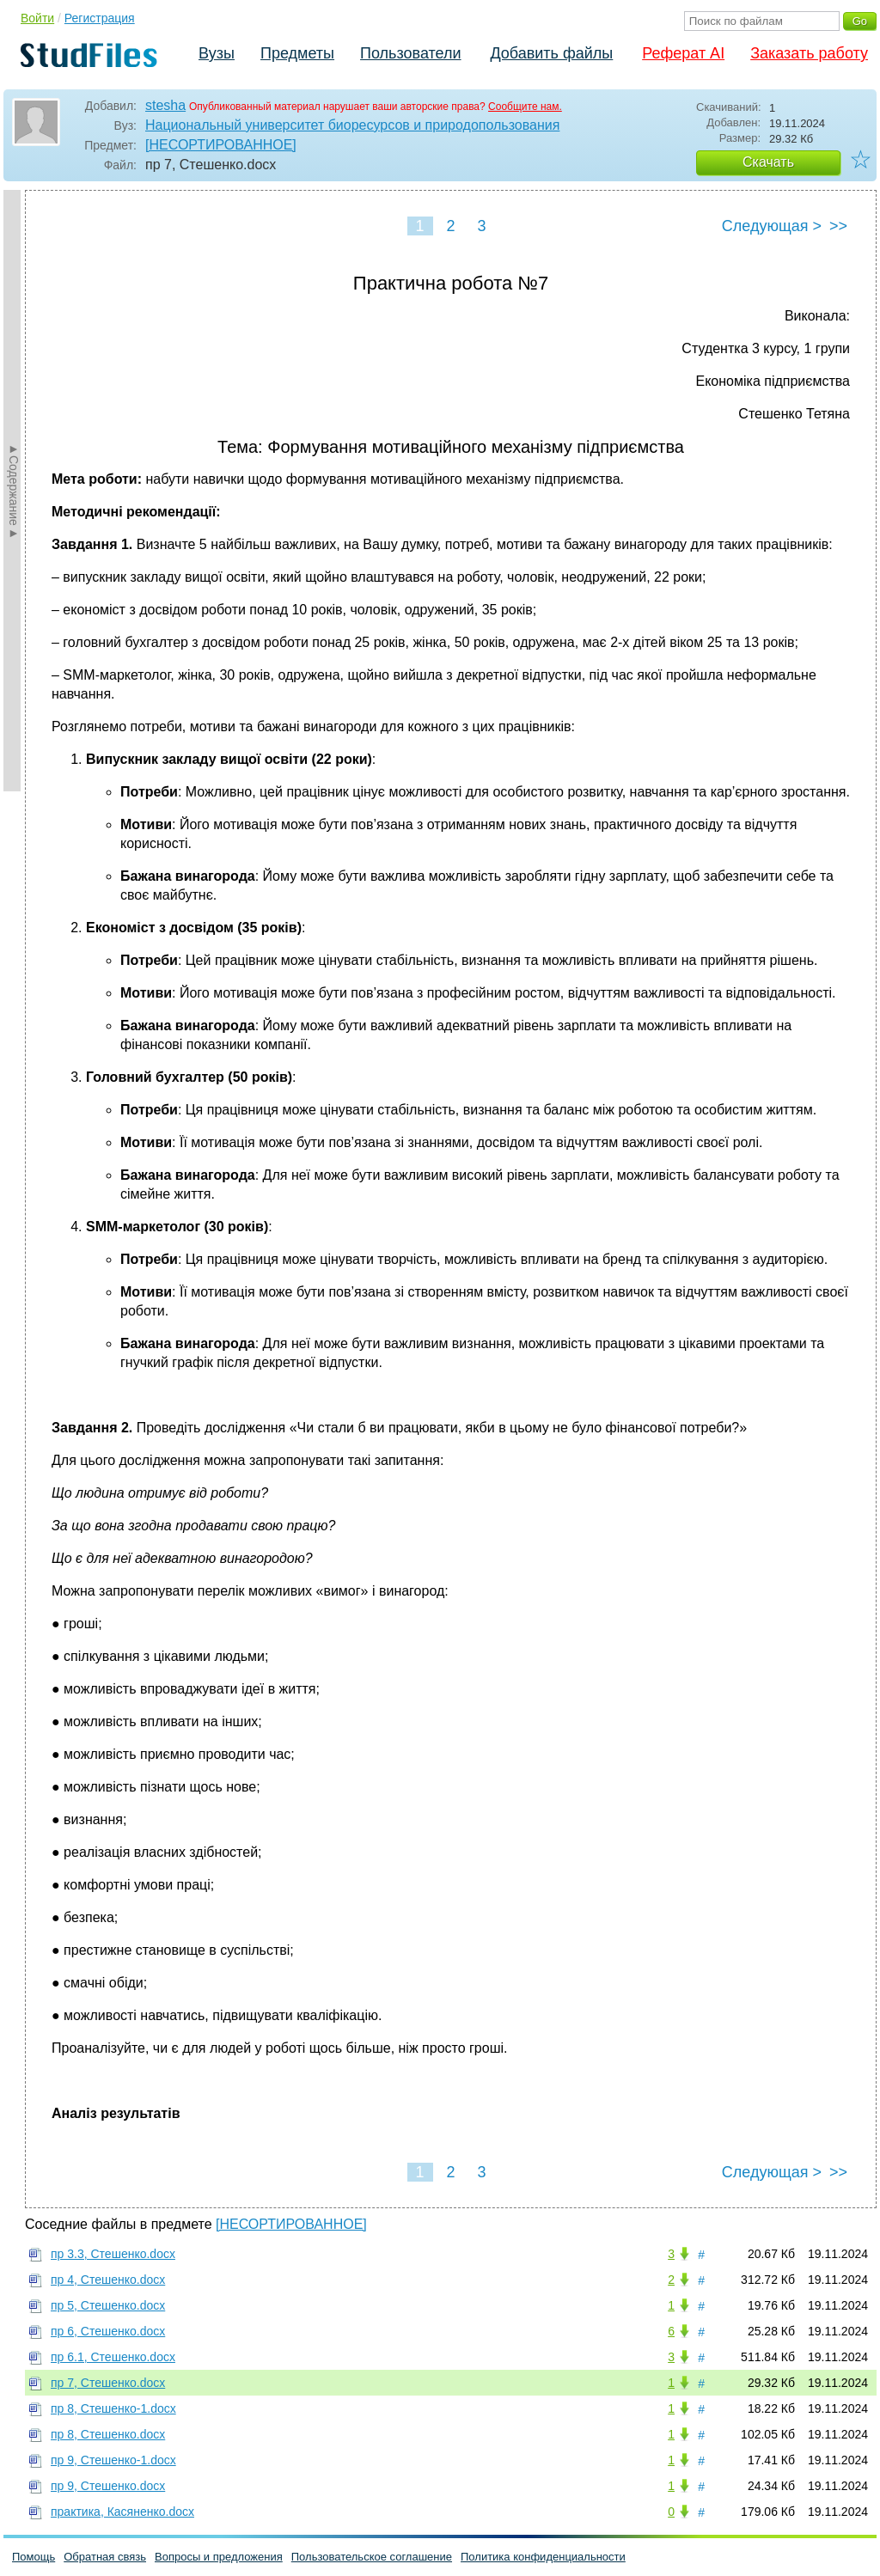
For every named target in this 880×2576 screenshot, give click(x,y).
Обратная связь (105, 2556)
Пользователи (410, 53)
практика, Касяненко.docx (122, 2511)
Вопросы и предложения (219, 2556)
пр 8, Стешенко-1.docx (113, 2408)
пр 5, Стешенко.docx (108, 2305)
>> (838, 226)
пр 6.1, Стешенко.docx (113, 2357)
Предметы (297, 53)
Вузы (217, 53)
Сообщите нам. (525, 106)
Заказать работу (809, 53)
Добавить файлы (551, 53)
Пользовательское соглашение (371, 2556)
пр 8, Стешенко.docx (108, 2434)
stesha (165, 105)
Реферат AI (683, 53)
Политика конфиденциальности (543, 2556)
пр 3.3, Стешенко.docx (113, 2254)
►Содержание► (14, 491)
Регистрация (99, 18)
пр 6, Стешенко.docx (108, 2331)
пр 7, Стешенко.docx (108, 2383)
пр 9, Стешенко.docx (108, 2486)
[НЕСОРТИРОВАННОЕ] (220, 144)
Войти (37, 18)
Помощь (33, 2556)
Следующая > (772, 226)
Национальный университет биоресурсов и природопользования (352, 125)
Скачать (768, 162)
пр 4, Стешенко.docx (108, 2279)
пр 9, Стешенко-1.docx (113, 2460)
